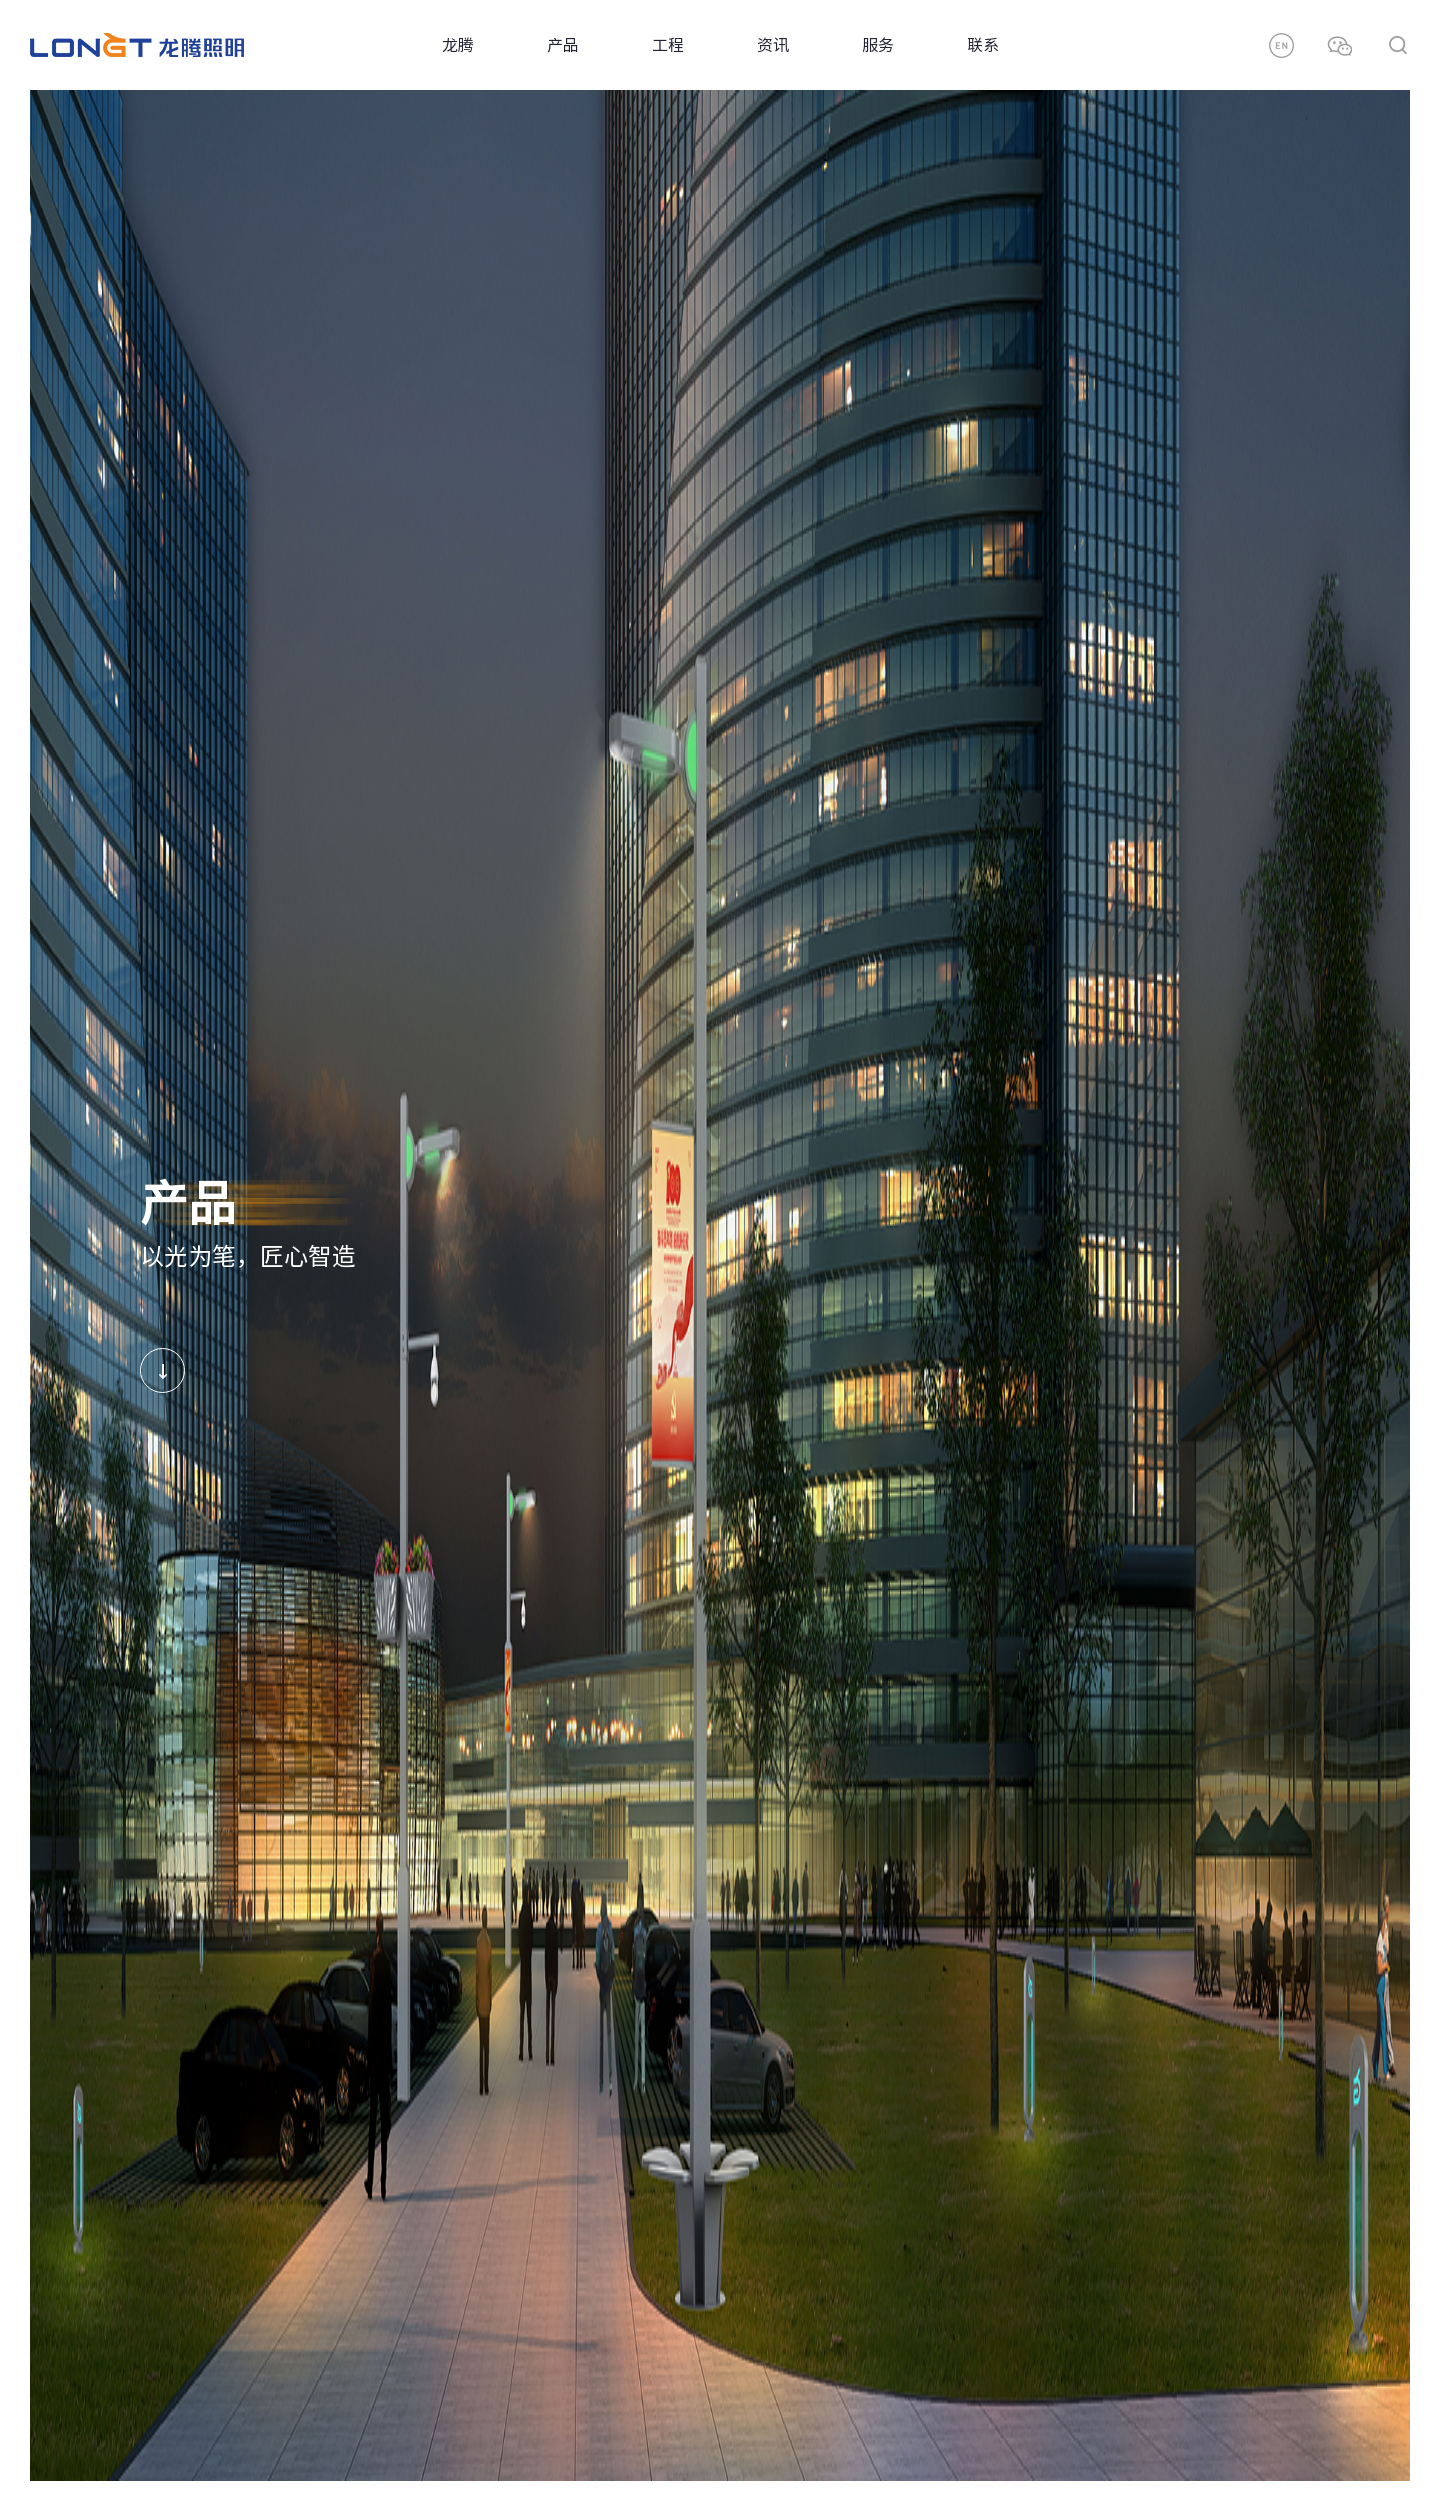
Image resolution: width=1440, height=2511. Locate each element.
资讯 (773, 45)
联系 (983, 45)
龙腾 (458, 45)
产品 (563, 45)
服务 (878, 45)
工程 (668, 45)
